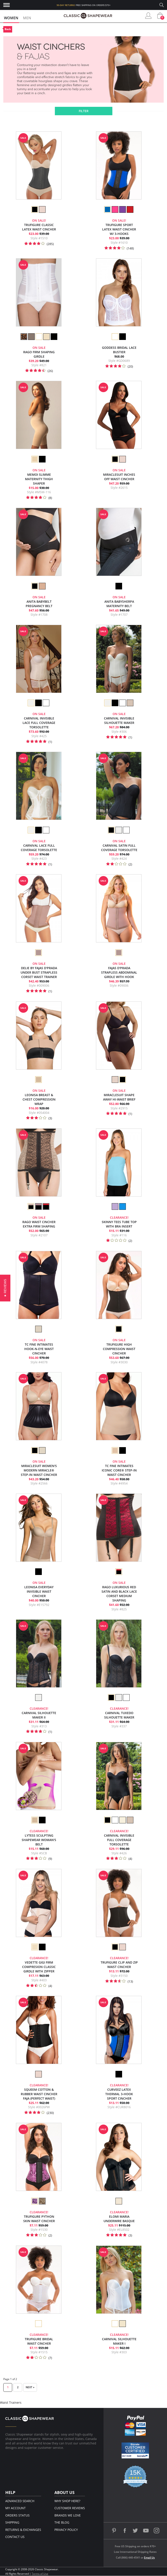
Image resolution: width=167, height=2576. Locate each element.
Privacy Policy (66, 2530)
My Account (15, 2508)
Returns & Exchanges (23, 2530)
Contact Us (15, 2537)
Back (8, 29)
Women (11, 17)
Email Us (149, 2557)
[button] (5, 1288)
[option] (34, 209)
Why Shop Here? (67, 2501)
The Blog (61, 2522)
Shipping (12, 2522)
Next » (30, 2387)
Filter (83, 111)
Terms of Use (40, 2574)
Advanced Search (19, 2501)
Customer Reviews (69, 2508)
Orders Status (17, 2515)
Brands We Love (67, 2515)
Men (27, 17)
